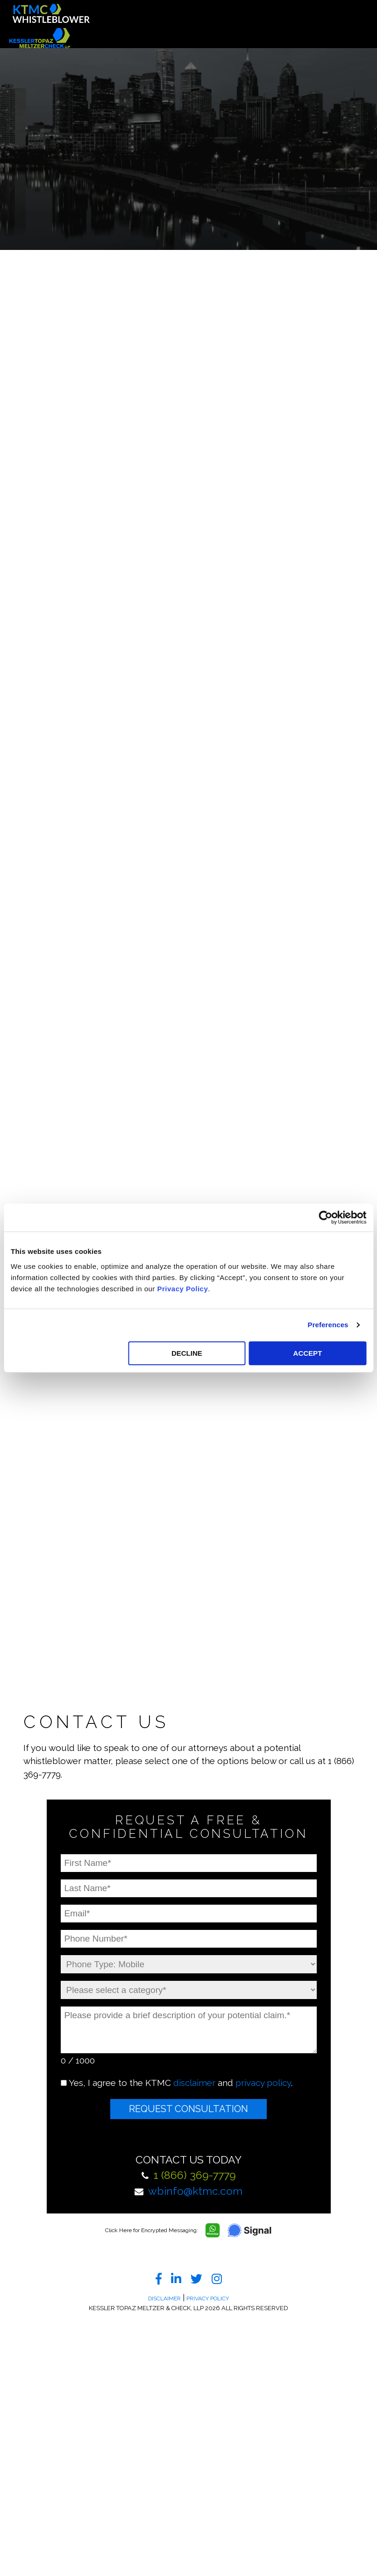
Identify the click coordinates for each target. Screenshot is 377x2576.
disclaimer (194, 2083)
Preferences (328, 1325)
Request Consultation (188, 2108)
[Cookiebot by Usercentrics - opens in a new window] (325, 1217)
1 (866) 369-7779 (194, 2175)
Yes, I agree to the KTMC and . (180, 2083)
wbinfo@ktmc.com (195, 2191)
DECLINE (186, 1353)
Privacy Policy (182, 1289)
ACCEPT (307, 1353)
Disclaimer (164, 2298)
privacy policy (263, 2083)
